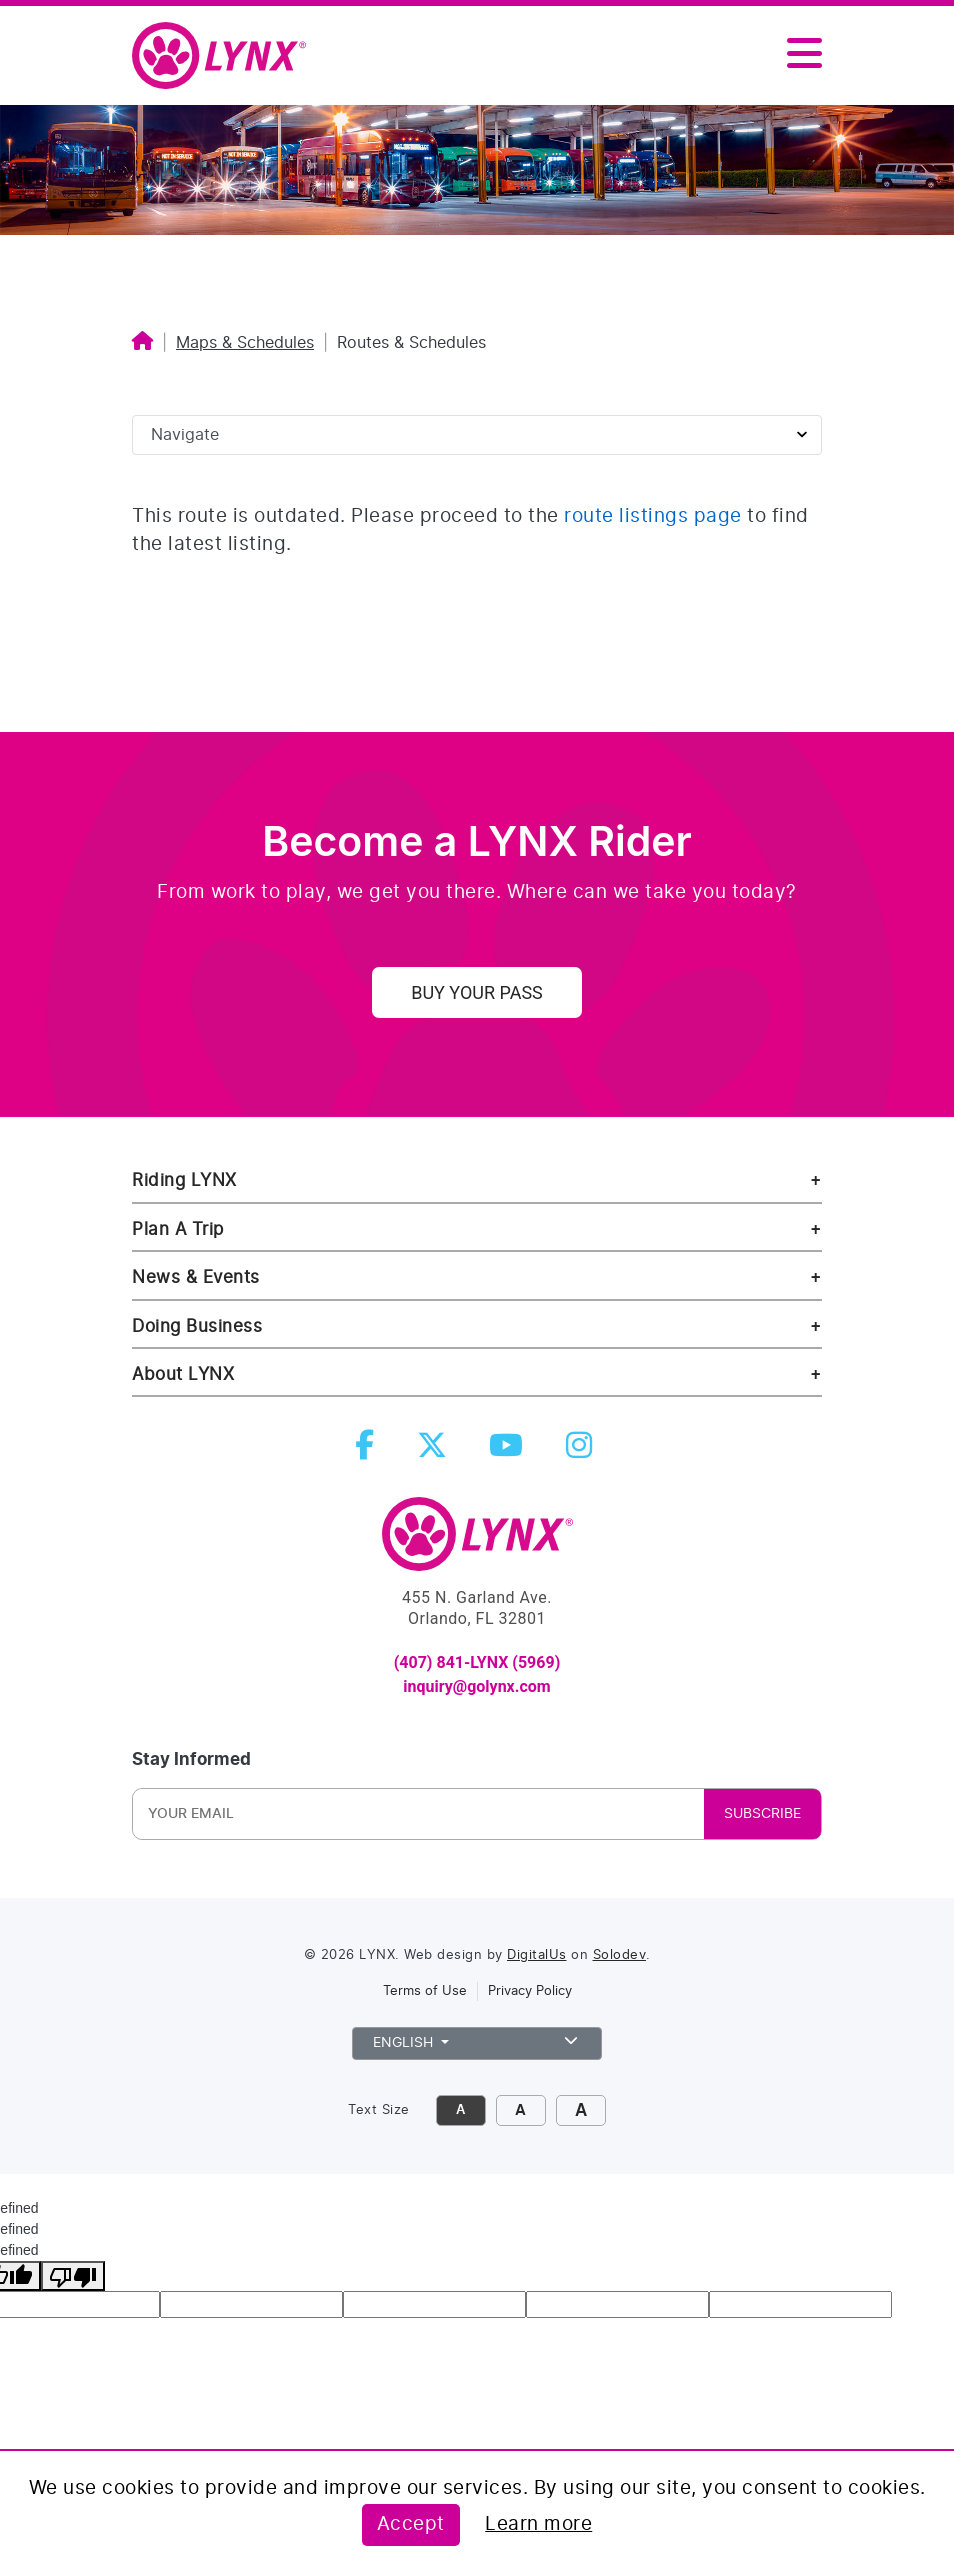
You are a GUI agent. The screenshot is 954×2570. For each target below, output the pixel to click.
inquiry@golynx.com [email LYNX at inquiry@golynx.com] (476, 1686)
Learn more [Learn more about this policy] (538, 2524)
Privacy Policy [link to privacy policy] (530, 1991)
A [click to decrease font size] (460, 2110)
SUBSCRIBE (762, 1814)
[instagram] (583, 1451)
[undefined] (73, 2276)
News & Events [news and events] (196, 1277)
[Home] (142, 343)
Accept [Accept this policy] (411, 2524)
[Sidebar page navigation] (477, 435)
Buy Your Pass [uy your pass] (477, 992)
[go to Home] (477, 1543)
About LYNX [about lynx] (183, 1374)
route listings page (653, 516)
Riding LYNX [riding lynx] (184, 1180)
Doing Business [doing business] (197, 1326)
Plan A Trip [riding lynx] (178, 1229)
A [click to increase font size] (520, 2110)
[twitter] (436, 1451)
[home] (227, 57)
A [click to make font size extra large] (581, 2110)
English (477, 2041)
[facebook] (368, 1451)
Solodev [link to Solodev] (620, 1955)
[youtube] (510, 1451)
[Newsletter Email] (269, 1814)
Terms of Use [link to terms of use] (425, 1991)
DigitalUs (537, 1955)
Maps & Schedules (245, 343)
